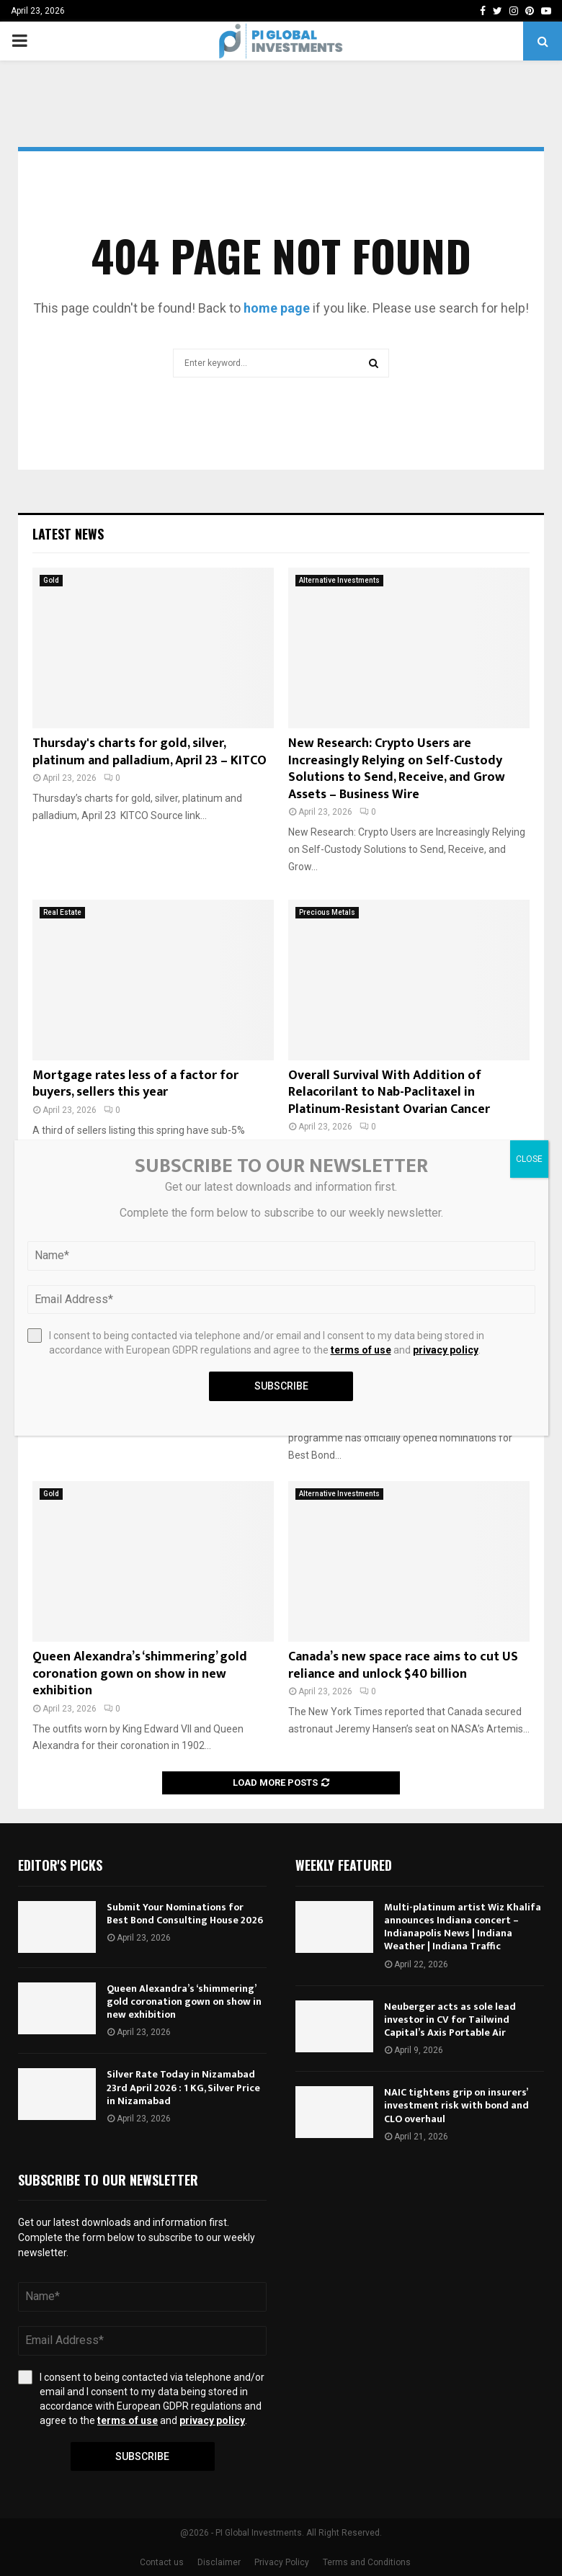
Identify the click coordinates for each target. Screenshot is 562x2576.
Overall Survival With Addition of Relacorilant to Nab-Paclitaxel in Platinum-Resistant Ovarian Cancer (389, 1092)
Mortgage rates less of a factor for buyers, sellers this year (135, 1084)
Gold (51, 580)
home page (277, 308)
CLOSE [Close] (529, 1159)
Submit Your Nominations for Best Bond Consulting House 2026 (185, 1913)
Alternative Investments (339, 580)
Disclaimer (219, 2562)
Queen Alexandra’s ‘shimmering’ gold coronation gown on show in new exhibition (139, 1673)
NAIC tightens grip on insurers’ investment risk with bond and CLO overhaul (456, 2105)
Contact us (162, 2562)
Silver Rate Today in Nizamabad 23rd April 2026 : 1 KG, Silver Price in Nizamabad (183, 2087)
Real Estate (62, 912)
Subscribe (142, 2456)
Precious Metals (327, 912)
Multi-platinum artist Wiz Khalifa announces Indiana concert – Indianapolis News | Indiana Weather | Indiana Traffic (462, 1927)
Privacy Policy (281, 2562)
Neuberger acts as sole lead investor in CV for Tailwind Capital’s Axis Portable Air (450, 2019)
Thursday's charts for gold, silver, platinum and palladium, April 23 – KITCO (149, 752)
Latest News (68, 533)
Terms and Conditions (367, 2562)
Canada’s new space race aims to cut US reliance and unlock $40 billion (403, 1665)
